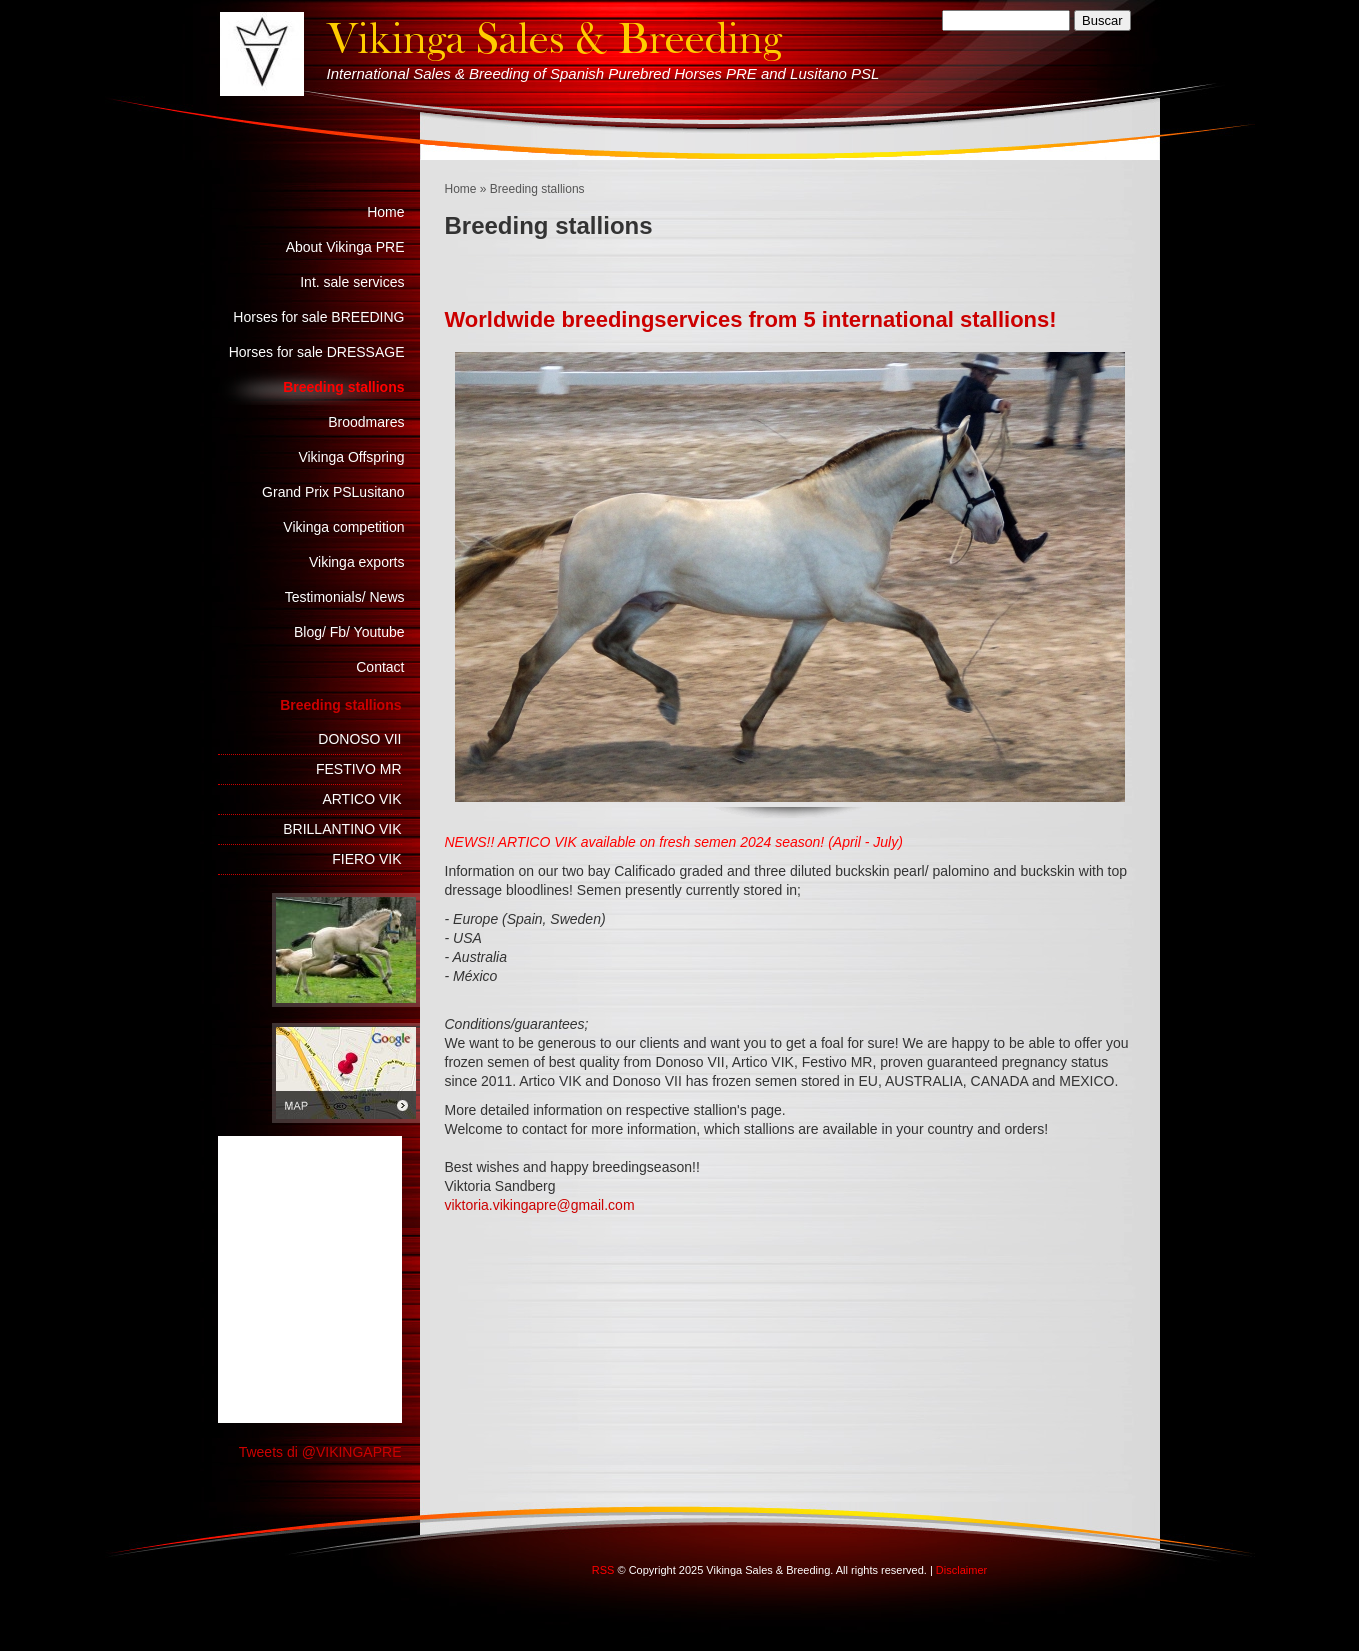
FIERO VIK (366, 859)
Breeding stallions (343, 387)
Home (461, 189)
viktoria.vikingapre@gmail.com (540, 1205)
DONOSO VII (359, 739)
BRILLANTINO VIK (342, 829)
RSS (603, 1570)
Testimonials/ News (345, 597)
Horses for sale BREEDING (318, 317)
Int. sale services (352, 282)
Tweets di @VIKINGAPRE (320, 1452)
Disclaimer (961, 1570)
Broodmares (366, 422)
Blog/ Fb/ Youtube (349, 632)
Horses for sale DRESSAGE (317, 352)
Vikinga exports (356, 562)
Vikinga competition (343, 527)
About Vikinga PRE (345, 247)
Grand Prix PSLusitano (333, 492)
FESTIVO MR (359, 769)
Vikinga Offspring (351, 457)
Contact (380, 667)
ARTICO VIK (361, 799)
